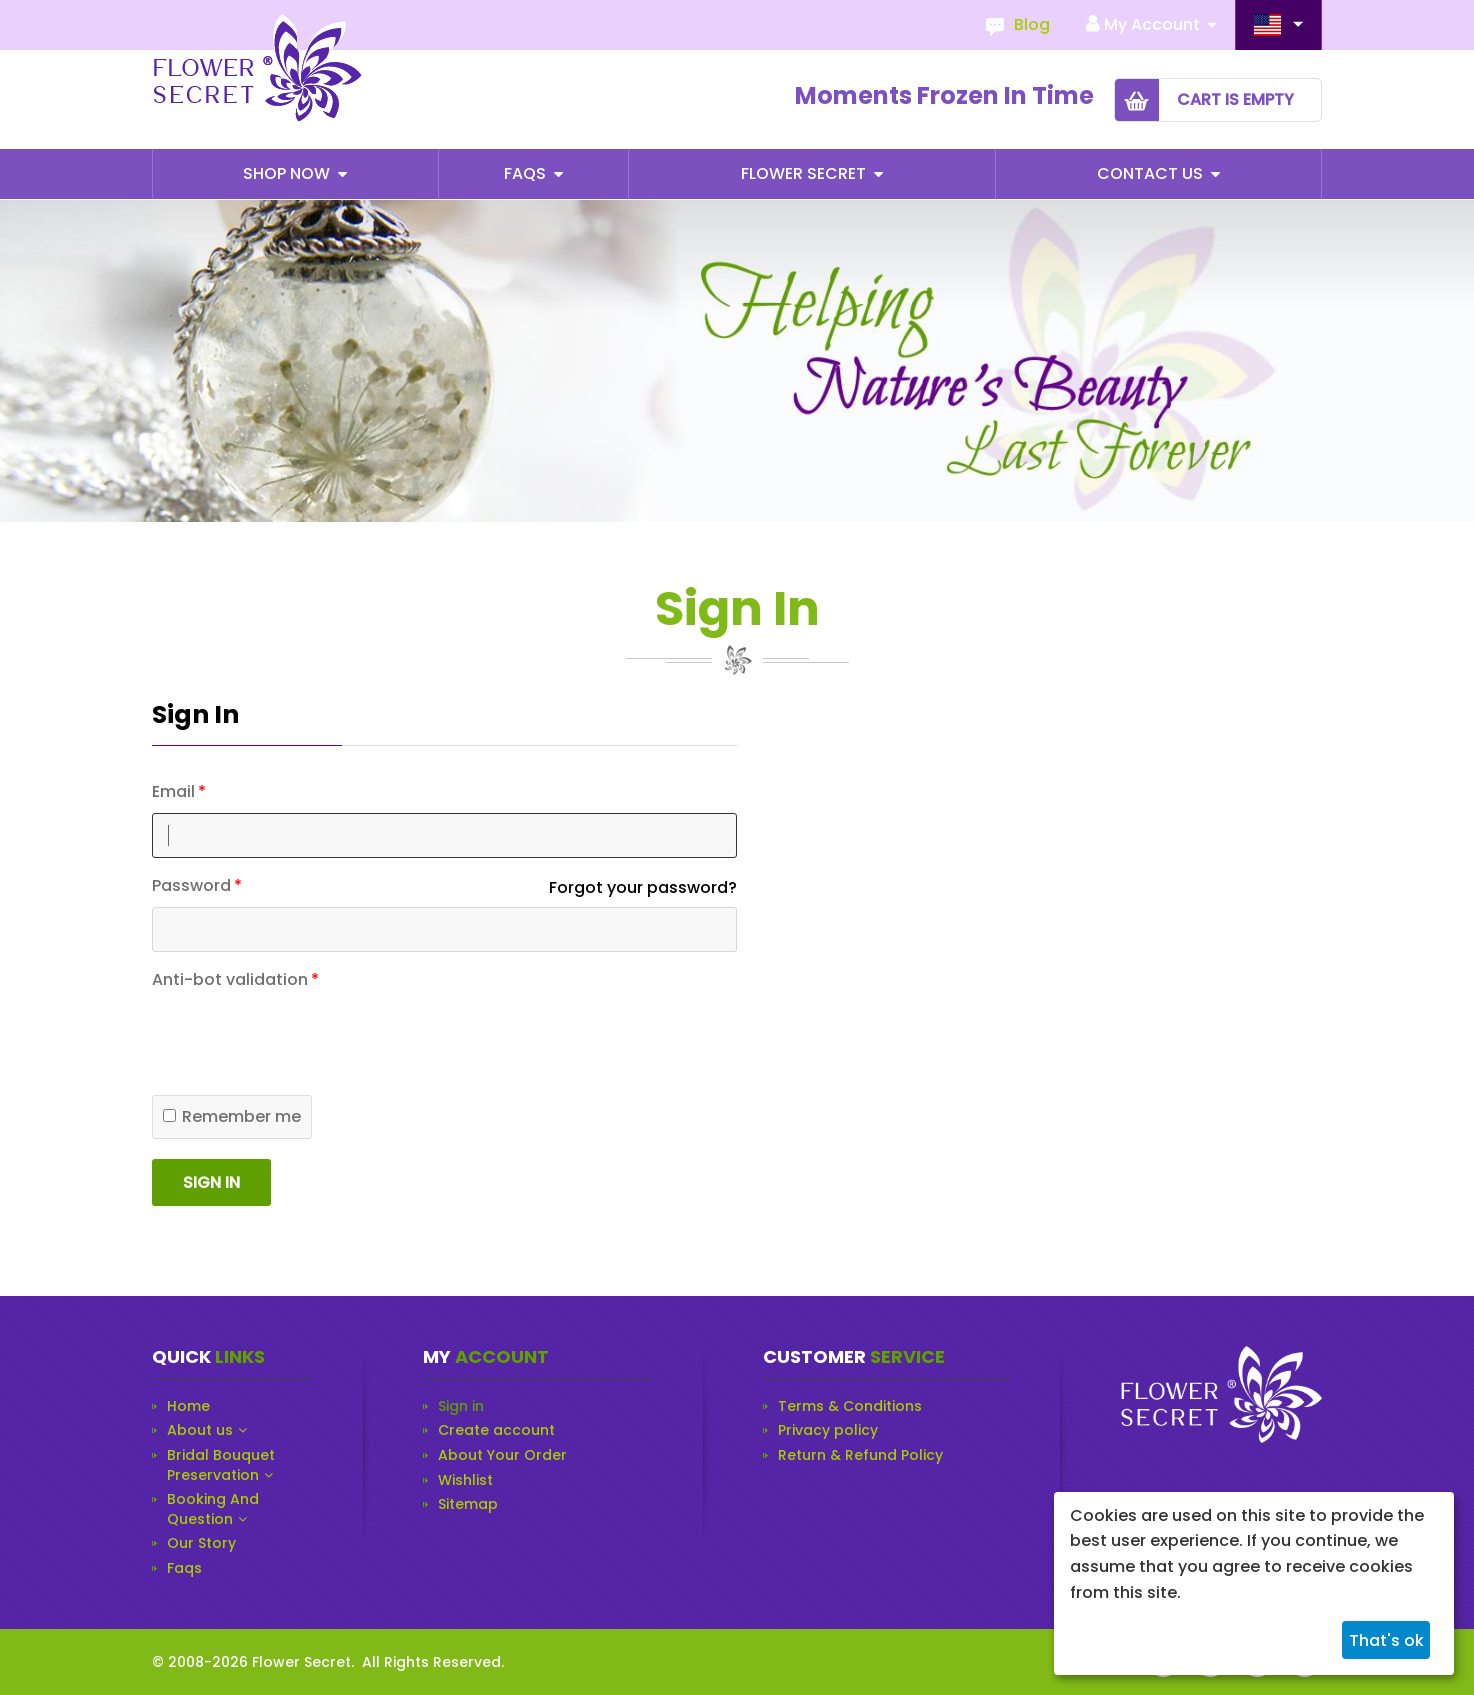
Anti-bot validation (230, 980)
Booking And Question (213, 1509)
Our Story (201, 1543)
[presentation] (304, 1147)
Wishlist (465, 1480)
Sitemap (468, 1504)
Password (191, 886)
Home (188, 1406)
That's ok (1386, 1640)
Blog (1032, 24)
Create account (496, 1430)
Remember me (232, 1117)
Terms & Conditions (850, 1406)
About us (200, 1430)
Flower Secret (805, 173)
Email (173, 792)
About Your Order (502, 1455)
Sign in (211, 1182)
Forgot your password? (643, 887)
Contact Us (1152, 173)
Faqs (527, 173)
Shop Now (288, 173)
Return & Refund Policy (860, 1455)
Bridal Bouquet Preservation (221, 1465)
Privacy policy (828, 1430)
